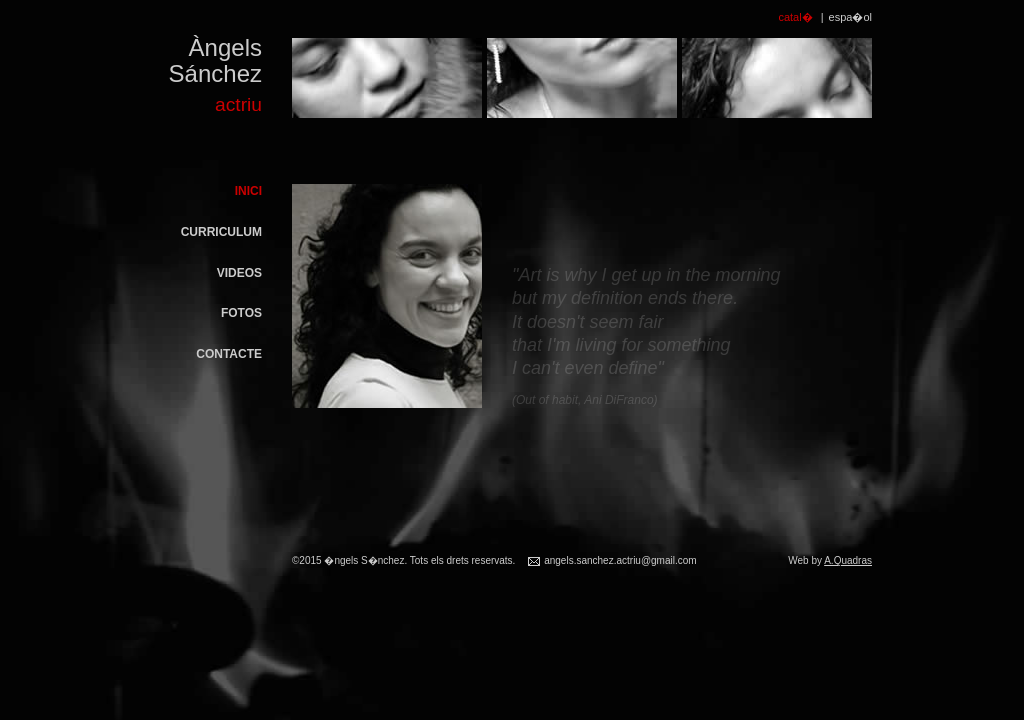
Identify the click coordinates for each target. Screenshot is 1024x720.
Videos (239, 273)
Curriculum (221, 232)
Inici (248, 191)
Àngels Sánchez (202, 78)
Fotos (241, 313)
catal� (795, 17)
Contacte (229, 354)
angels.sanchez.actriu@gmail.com (620, 560)
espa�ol (850, 17)
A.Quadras (848, 560)
